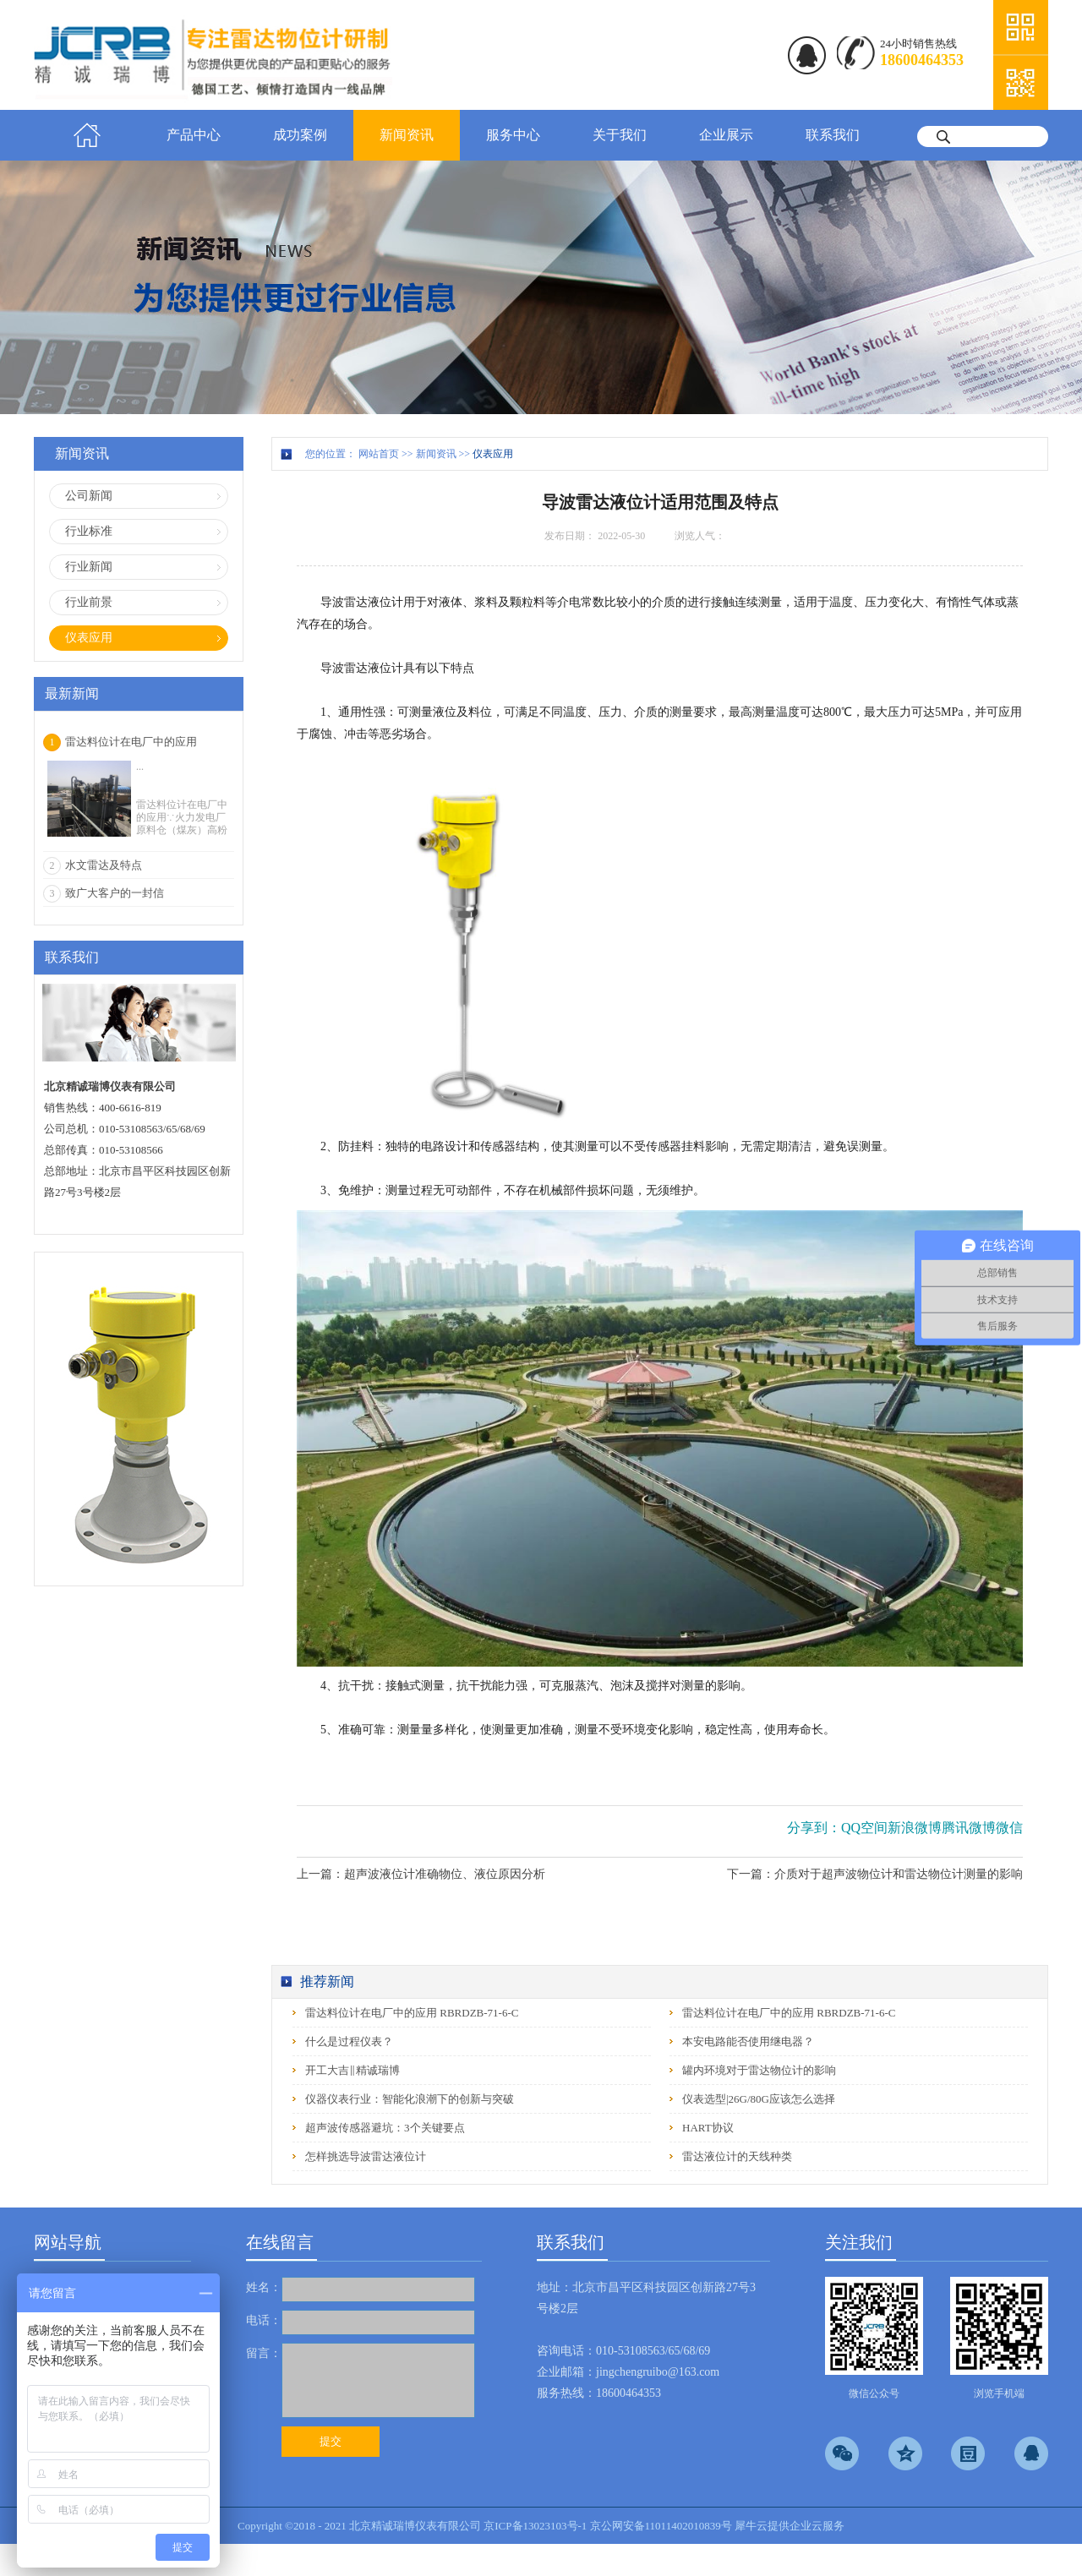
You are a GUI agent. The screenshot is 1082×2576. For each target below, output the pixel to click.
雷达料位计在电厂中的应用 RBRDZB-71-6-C (411, 2012)
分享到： (814, 1827)
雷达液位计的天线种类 (737, 2156)
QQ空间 (864, 1827)
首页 (87, 135)
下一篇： (875, 1874)
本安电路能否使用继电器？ (748, 2041)
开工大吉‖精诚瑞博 (352, 2070)
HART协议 (708, 2127)
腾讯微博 (969, 1827)
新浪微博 (915, 1827)
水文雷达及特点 (103, 865)
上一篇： (421, 1874)
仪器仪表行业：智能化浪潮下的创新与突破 (409, 2099)
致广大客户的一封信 (114, 893)
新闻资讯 (436, 454)
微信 (1009, 1827)
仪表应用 (493, 454)
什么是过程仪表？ (349, 2041)
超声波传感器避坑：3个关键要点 (385, 2127)
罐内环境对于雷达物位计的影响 (759, 2070)
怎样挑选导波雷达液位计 (365, 2156)
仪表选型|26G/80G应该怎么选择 (758, 2099)
